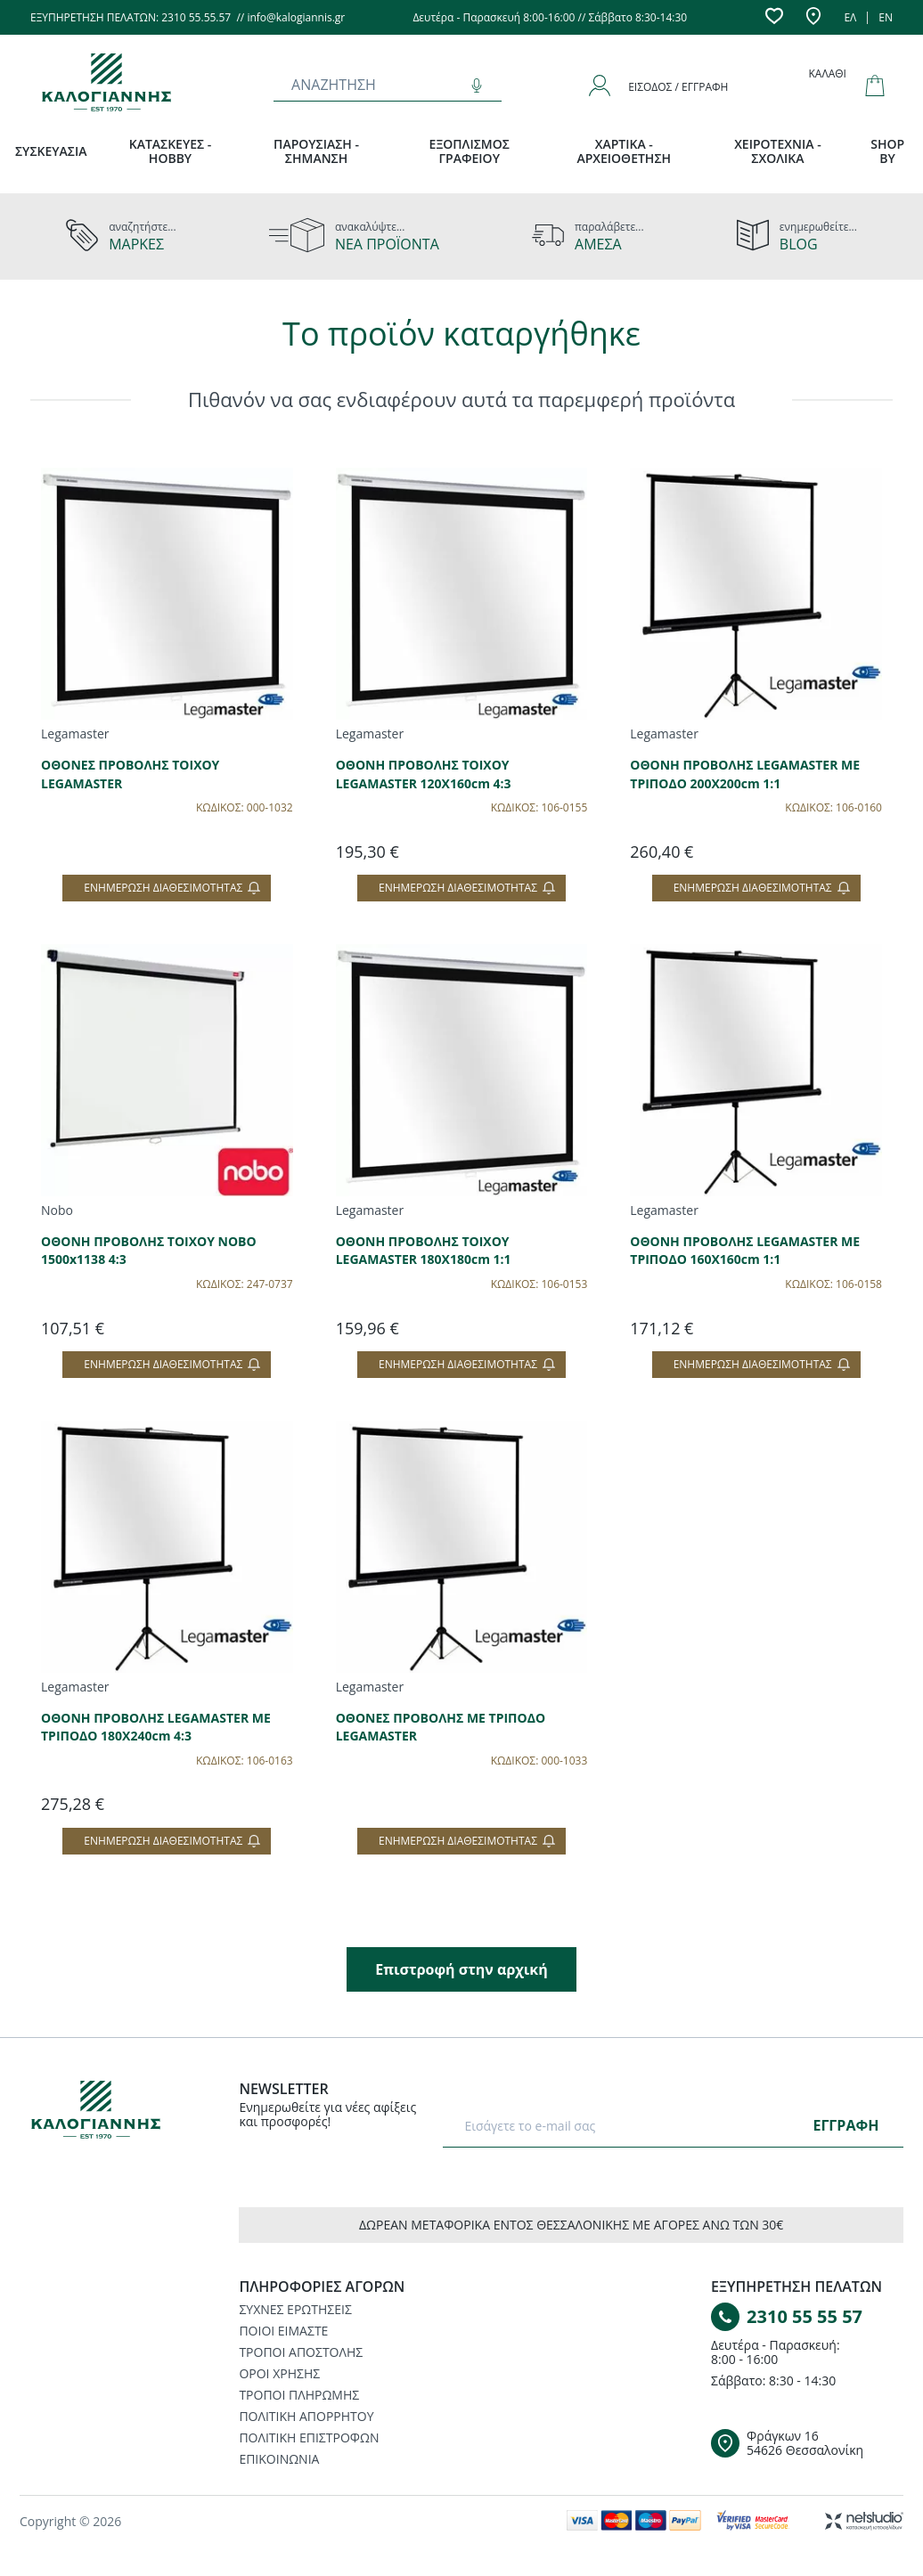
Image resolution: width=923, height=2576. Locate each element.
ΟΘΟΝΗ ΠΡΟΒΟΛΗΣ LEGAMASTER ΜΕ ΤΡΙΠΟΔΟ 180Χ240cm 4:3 (156, 1727)
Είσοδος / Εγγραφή (678, 86)
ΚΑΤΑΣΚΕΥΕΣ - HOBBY (170, 151)
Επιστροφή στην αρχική (461, 1969)
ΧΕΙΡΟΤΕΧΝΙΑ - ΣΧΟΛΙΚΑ (777, 151)
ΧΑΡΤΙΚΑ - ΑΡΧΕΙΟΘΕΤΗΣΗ (623, 151)
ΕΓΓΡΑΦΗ (845, 2125)
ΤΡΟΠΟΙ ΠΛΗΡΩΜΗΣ (299, 2394)
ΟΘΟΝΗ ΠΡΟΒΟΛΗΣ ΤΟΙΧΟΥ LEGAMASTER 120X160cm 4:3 (423, 774)
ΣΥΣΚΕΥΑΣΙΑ (50, 151)
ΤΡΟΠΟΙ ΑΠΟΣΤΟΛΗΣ (301, 2352)
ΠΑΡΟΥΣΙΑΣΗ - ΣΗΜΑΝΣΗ (316, 151)
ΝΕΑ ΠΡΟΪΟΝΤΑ (387, 244)
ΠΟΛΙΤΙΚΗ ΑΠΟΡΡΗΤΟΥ (306, 2416)
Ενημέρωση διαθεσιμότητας (172, 887)
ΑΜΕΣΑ (598, 244)
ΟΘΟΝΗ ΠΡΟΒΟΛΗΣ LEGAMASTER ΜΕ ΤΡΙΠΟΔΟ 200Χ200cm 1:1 (745, 774)
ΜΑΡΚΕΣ (136, 244)
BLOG (799, 244)
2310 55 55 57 (804, 2316)
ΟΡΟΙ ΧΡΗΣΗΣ (279, 2373)
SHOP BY (887, 151)
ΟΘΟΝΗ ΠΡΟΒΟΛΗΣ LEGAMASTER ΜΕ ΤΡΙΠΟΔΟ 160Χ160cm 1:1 (745, 1250)
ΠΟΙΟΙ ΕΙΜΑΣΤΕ (283, 2330)
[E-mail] (631, 2125)
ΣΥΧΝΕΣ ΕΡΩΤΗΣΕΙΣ (295, 2309)
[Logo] (108, 2113)
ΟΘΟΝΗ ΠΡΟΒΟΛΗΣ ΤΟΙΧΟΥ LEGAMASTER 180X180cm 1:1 (423, 1250)
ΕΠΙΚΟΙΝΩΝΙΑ (279, 2458)
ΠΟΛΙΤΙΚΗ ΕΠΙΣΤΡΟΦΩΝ (309, 2437)
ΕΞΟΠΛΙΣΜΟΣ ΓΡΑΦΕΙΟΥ (469, 151)
